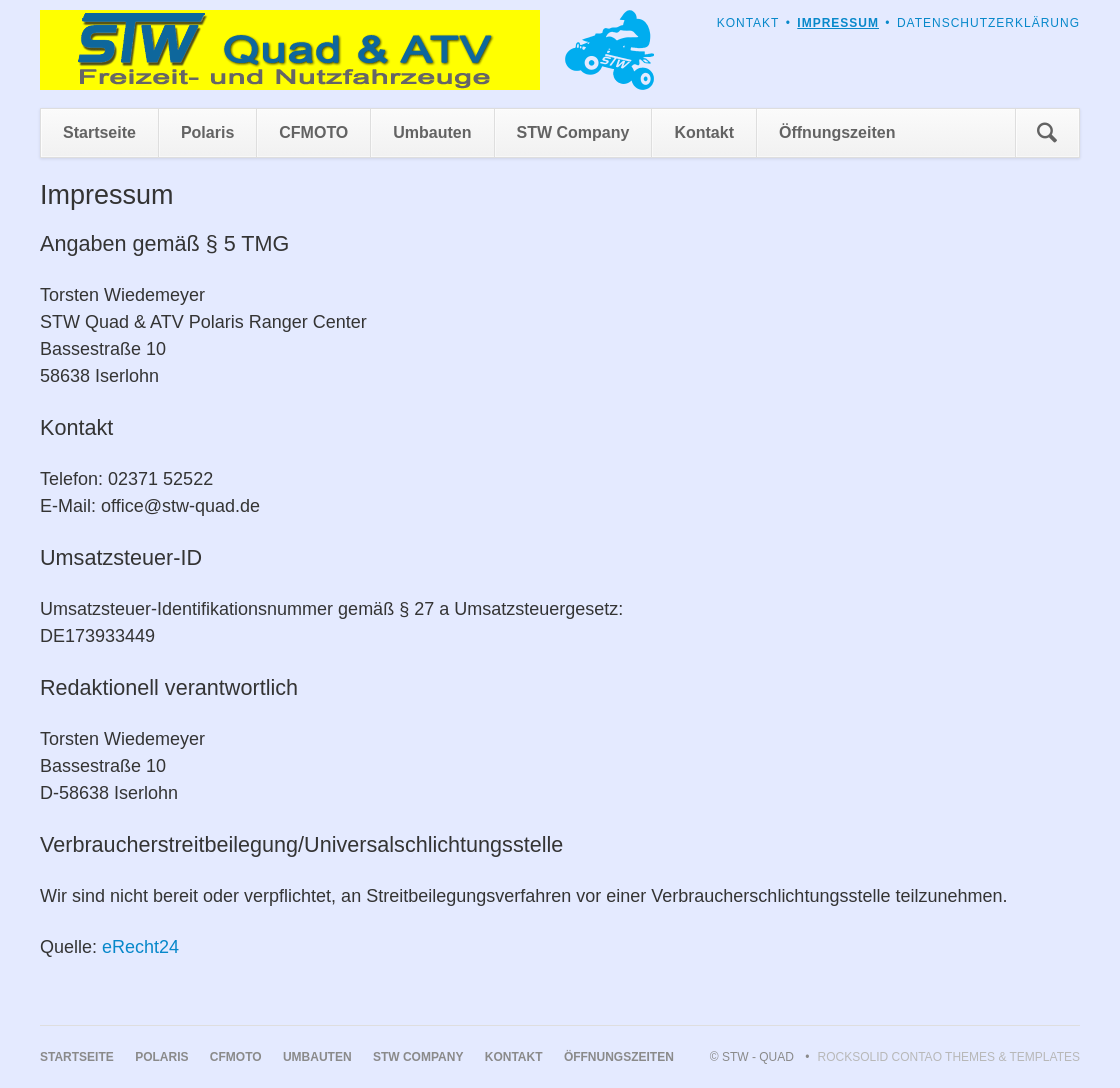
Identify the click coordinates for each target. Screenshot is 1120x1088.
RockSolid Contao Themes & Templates (949, 1057)
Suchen (1047, 133)
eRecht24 (140, 947)
